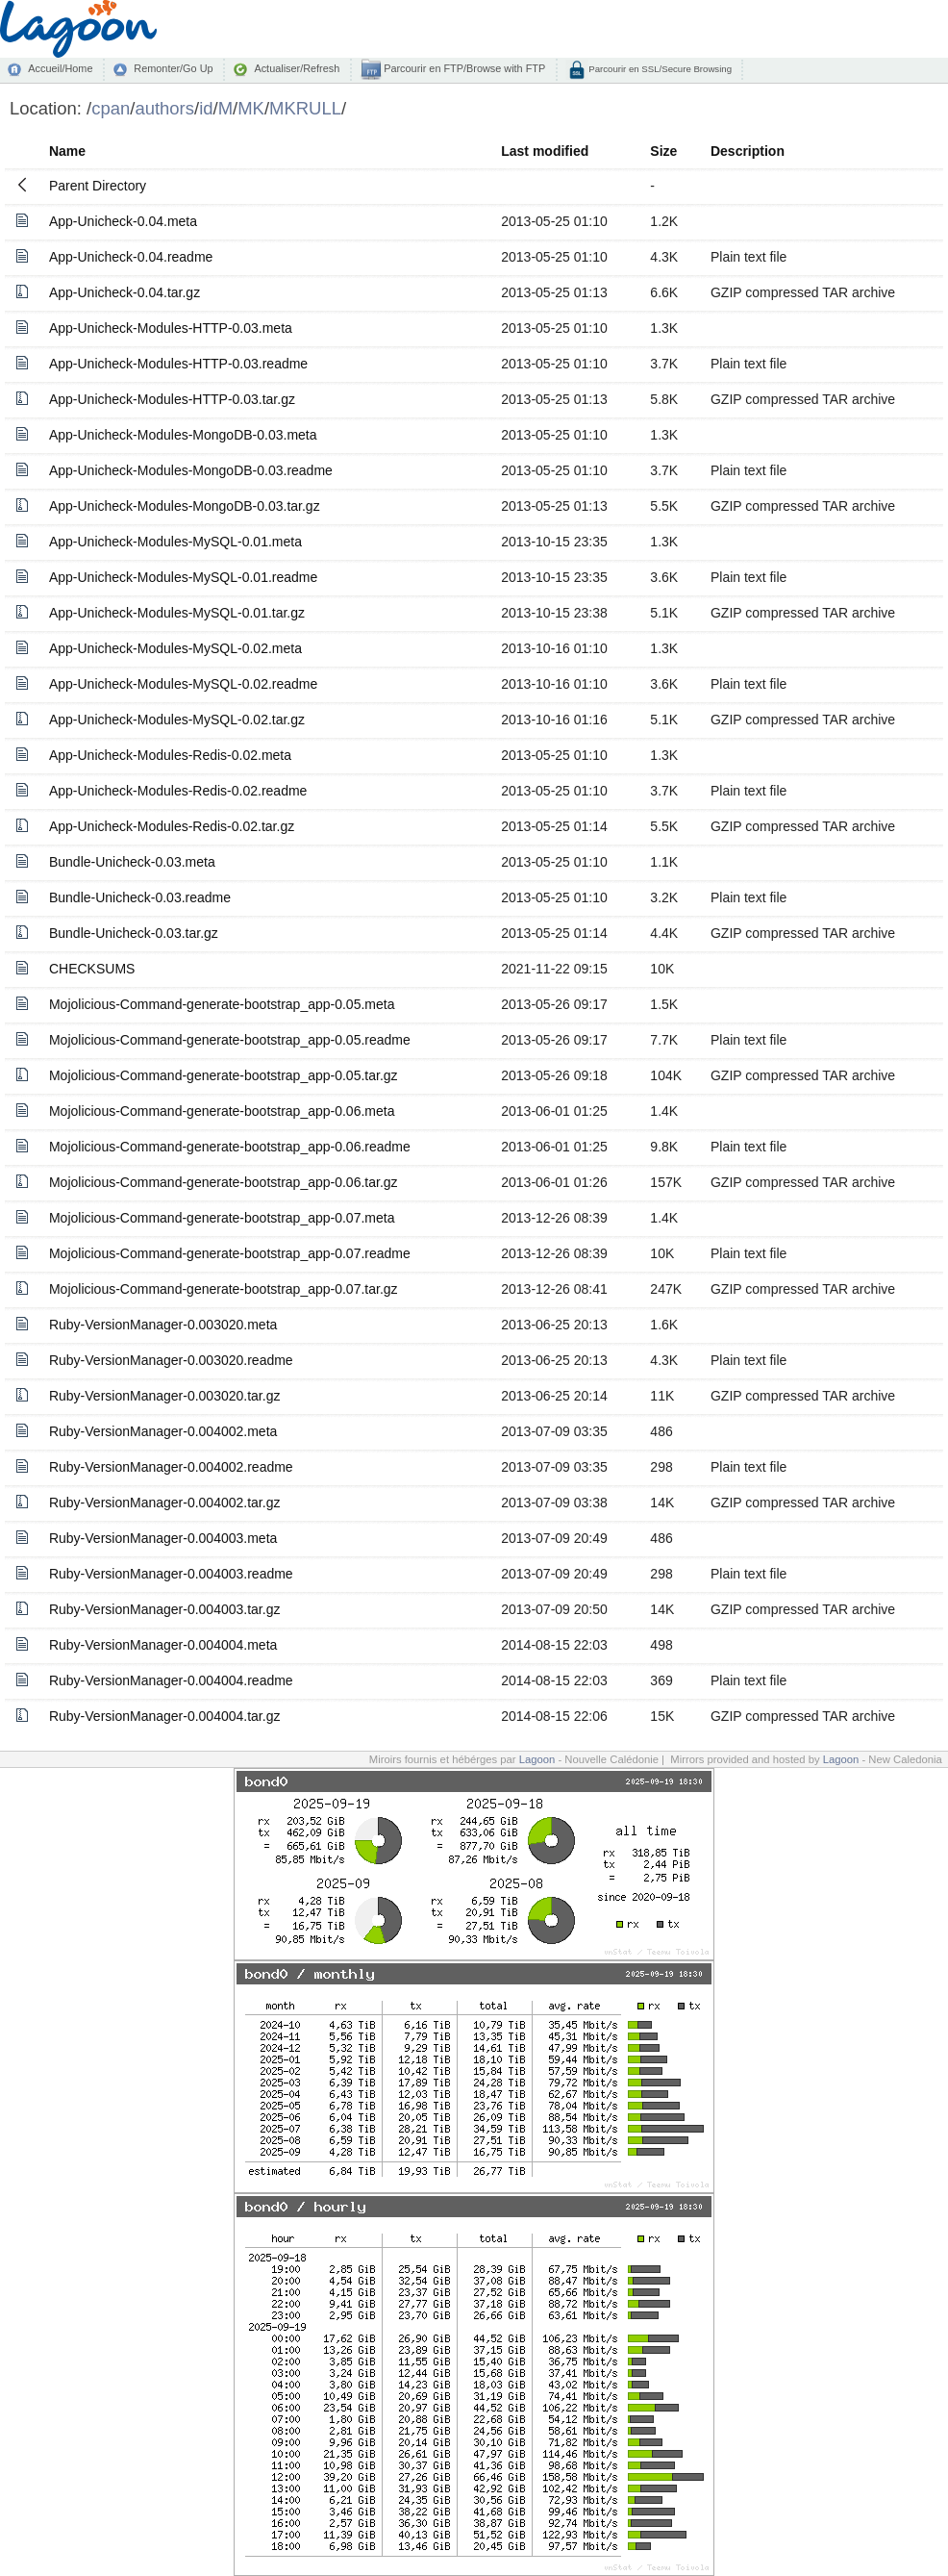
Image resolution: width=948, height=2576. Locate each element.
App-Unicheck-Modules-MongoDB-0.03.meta (183, 434)
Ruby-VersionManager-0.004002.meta (163, 1431)
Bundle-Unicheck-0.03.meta (132, 862)
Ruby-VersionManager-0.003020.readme (171, 1360)
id (205, 108)
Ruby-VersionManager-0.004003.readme (171, 1573)
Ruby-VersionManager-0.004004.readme (171, 1680)
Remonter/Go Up (173, 68)
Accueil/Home (60, 68)
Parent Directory (97, 185)
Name (67, 151)
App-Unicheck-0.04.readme (130, 257)
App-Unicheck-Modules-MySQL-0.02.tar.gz (177, 719)
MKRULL (305, 108)
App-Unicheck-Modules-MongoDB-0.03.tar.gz (184, 506)
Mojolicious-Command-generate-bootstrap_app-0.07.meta (222, 1217)
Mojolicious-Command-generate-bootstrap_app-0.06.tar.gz (223, 1182)
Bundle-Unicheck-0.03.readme (140, 897)
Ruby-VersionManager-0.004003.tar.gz (164, 1609)
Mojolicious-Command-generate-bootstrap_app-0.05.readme (230, 1040)
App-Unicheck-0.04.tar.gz (124, 292)
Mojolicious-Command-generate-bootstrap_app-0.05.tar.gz (223, 1075)
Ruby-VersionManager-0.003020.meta (163, 1324)
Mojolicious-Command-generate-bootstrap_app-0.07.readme (230, 1253)
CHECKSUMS (92, 968)
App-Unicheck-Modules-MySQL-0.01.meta (175, 541)
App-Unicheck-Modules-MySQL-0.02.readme (183, 684)
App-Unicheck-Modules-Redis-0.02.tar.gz (171, 826)
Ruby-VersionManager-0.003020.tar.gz (164, 1395)
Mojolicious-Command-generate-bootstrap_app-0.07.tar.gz (223, 1289)
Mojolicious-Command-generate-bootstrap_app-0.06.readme (230, 1146)
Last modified (544, 151)
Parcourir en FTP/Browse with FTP (463, 68)
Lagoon (537, 1759)
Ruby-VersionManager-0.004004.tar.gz (164, 1716)
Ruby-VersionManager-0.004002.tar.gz (164, 1502)
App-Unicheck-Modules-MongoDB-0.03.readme (191, 470)
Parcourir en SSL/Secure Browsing (659, 68)
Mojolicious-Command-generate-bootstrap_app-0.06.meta (222, 1111)
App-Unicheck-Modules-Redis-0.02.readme (178, 790)
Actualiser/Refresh (296, 68)
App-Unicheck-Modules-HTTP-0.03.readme (178, 363)
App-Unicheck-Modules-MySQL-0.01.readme (183, 577)
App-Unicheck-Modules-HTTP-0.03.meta (170, 328)
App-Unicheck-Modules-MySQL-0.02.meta (175, 648)
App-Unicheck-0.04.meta (123, 221)
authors (164, 108)
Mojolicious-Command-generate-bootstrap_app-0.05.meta (222, 1004)
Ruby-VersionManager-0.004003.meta (163, 1538)
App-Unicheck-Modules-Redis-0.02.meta (170, 755)
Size (663, 151)
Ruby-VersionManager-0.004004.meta (163, 1645)
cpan (110, 108)
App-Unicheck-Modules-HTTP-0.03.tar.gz (172, 399)
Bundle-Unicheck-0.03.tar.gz (133, 933)
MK (250, 108)
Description (748, 151)
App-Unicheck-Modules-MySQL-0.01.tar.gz (177, 612)
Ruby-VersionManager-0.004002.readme (171, 1467)
